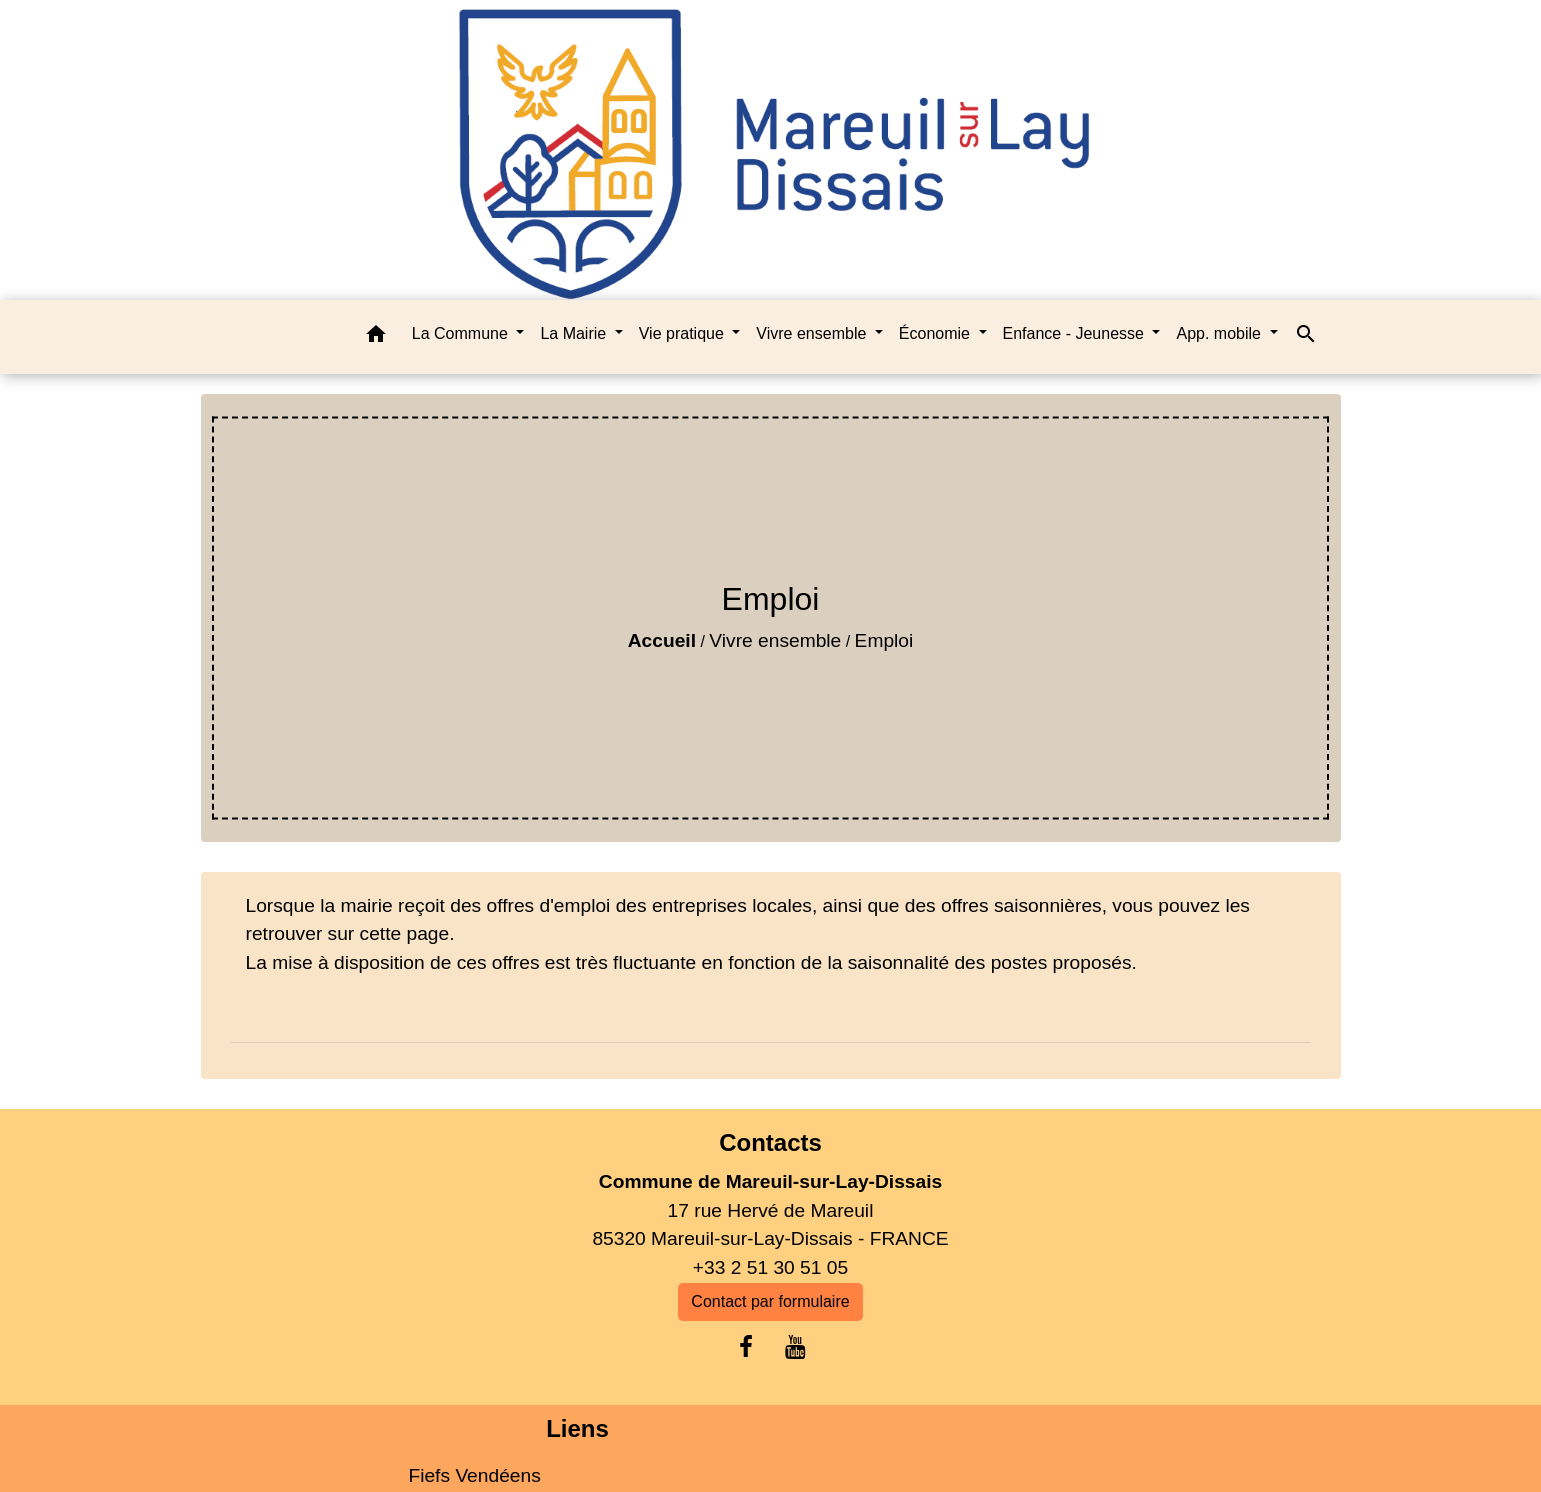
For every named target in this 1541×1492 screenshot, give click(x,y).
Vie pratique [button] (684, 333)
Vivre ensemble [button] (813, 333)
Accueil (662, 640)
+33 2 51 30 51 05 (770, 1267)
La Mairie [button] (575, 333)
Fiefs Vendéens (474, 1475)
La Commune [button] (462, 333)
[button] (376, 337)
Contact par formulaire (770, 1301)
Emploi (884, 640)
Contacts (770, 1142)
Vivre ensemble (775, 640)
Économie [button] (937, 333)
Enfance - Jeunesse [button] (1076, 333)
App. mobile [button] (1220, 333)
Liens (577, 1428)
